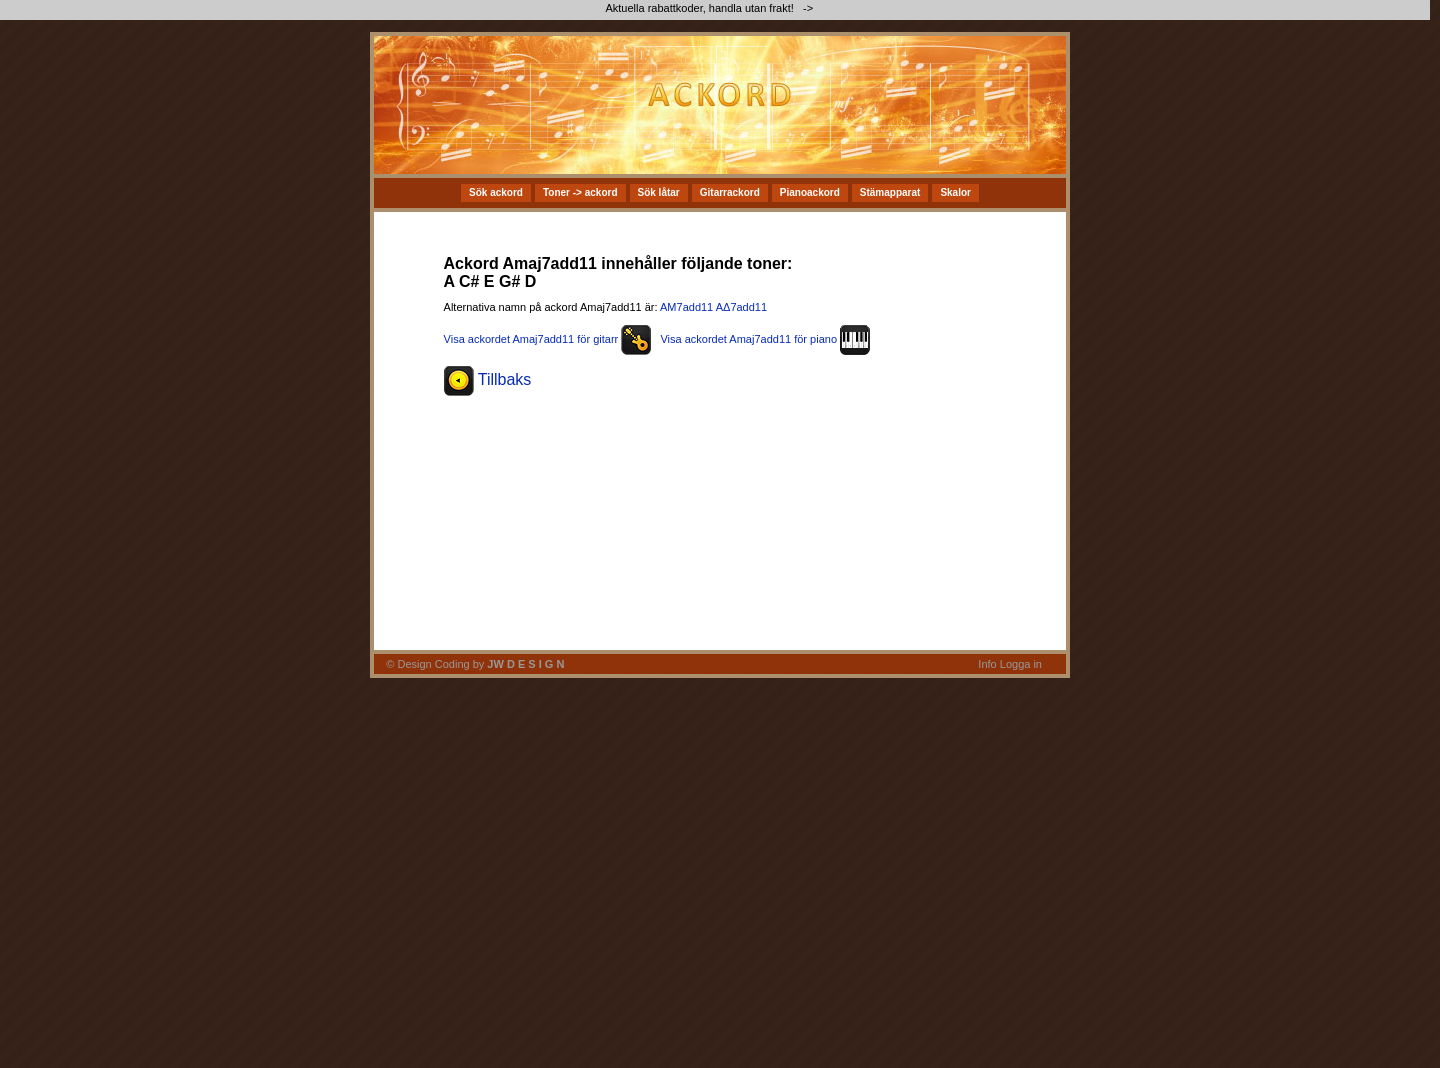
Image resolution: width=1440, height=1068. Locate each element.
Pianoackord (810, 192)
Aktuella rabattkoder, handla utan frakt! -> (710, 8)
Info (987, 664)
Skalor (955, 192)
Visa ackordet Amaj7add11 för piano (765, 339)
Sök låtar (659, 192)
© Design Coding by (475, 664)
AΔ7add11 (741, 307)
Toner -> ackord (580, 192)
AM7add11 (686, 307)
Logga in (1021, 664)
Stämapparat (890, 192)
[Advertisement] (999, 105)
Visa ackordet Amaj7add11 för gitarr (548, 339)
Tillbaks (488, 379)
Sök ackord (496, 192)
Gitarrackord (730, 192)
